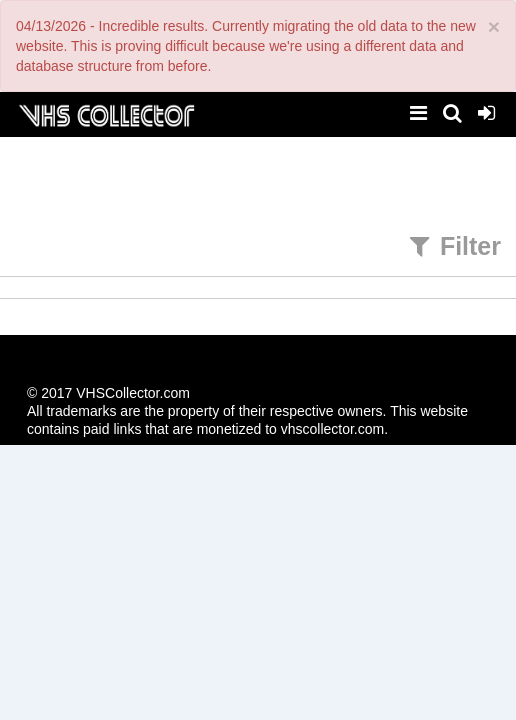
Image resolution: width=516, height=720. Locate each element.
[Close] (494, 26)
